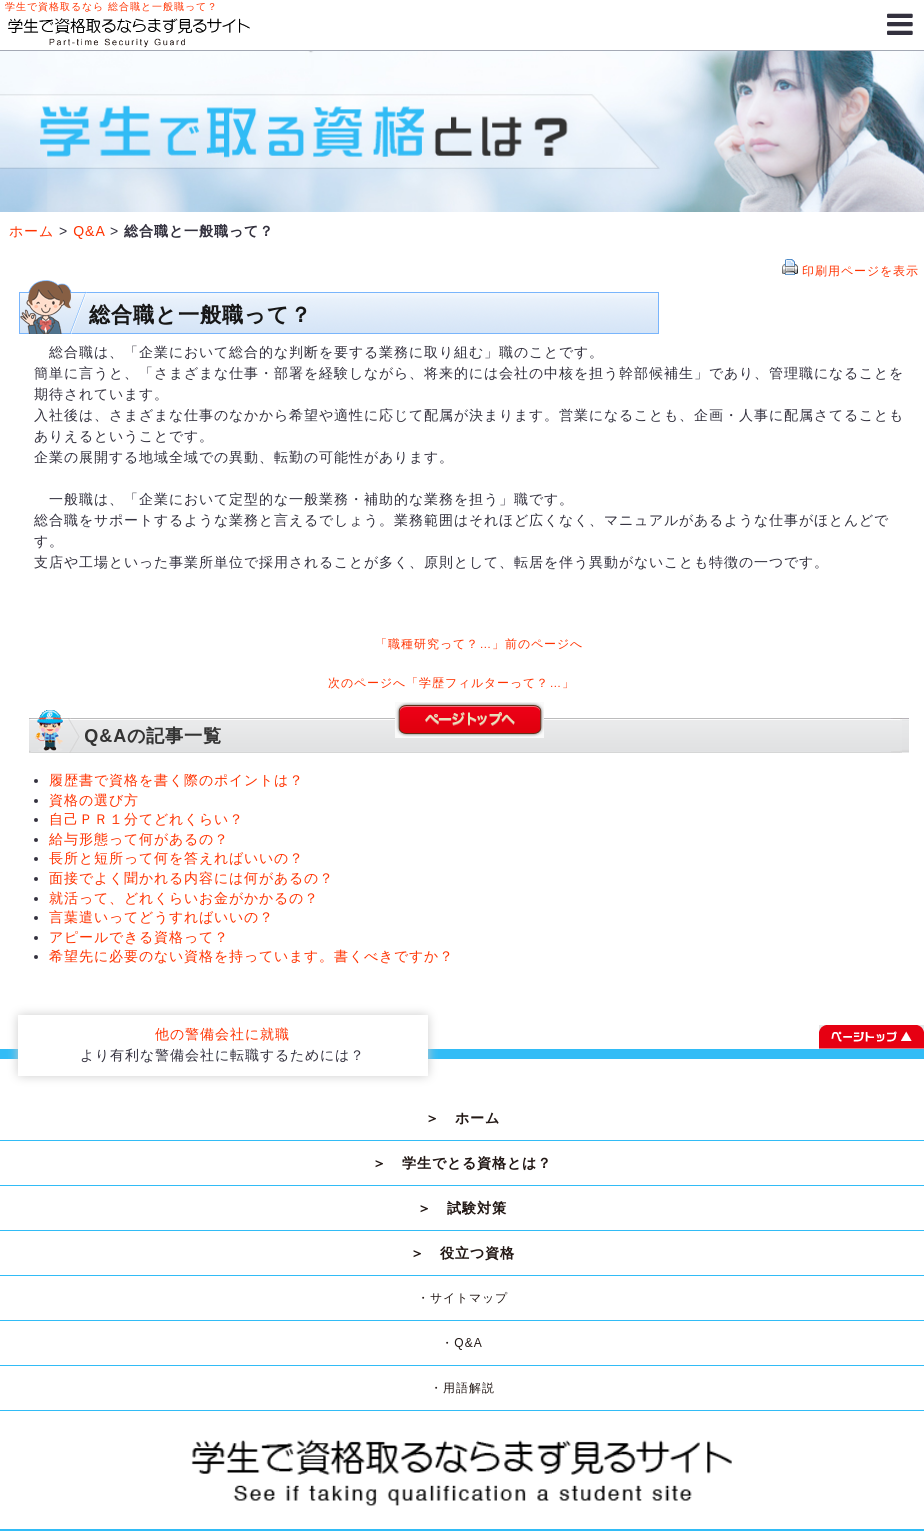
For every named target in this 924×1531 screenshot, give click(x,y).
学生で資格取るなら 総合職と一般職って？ (111, 6)
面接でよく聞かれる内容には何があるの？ (191, 878)
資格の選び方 (94, 800)
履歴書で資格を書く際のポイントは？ (176, 780)
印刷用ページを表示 (860, 271)
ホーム (31, 231)
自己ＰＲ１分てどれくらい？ (146, 819)
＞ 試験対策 (462, 1208)
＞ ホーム (462, 1118)
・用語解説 (462, 1388)
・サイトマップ (462, 1298)
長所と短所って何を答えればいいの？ (176, 858)
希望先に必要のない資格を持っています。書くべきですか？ (251, 956)
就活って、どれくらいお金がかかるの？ (184, 898)
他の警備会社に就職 (222, 1034)
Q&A (89, 231)
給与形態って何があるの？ (139, 839)
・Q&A (461, 1343)
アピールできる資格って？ (139, 937)
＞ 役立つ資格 (462, 1253)
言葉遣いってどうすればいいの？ (161, 917)
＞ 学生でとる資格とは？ (462, 1163)
